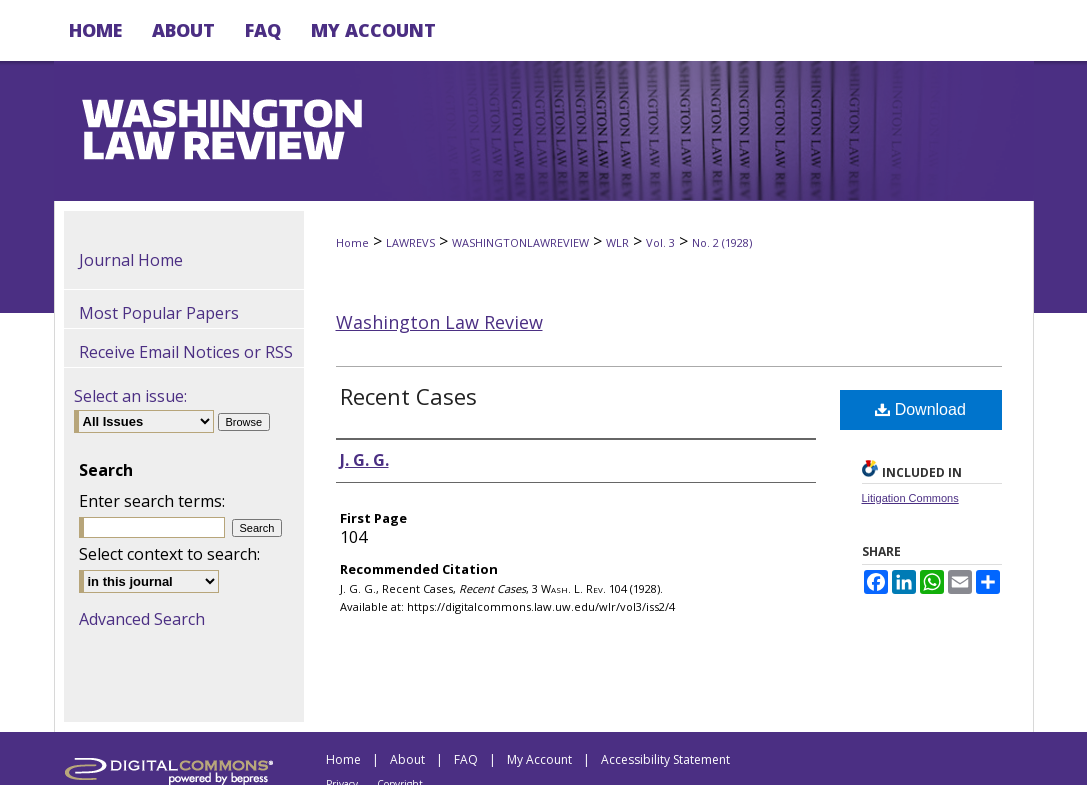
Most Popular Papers (159, 313)
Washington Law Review (439, 322)
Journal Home (131, 260)
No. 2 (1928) (722, 242)
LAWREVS (410, 242)
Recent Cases (408, 396)
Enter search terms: (152, 501)
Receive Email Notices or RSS (186, 352)
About (407, 759)
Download (920, 409)
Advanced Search (142, 619)
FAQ (466, 759)
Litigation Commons (910, 498)
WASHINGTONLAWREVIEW (520, 242)
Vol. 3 (660, 242)
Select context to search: (169, 554)
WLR (617, 242)
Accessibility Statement (665, 759)
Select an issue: (130, 396)
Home (352, 242)
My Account (539, 759)
